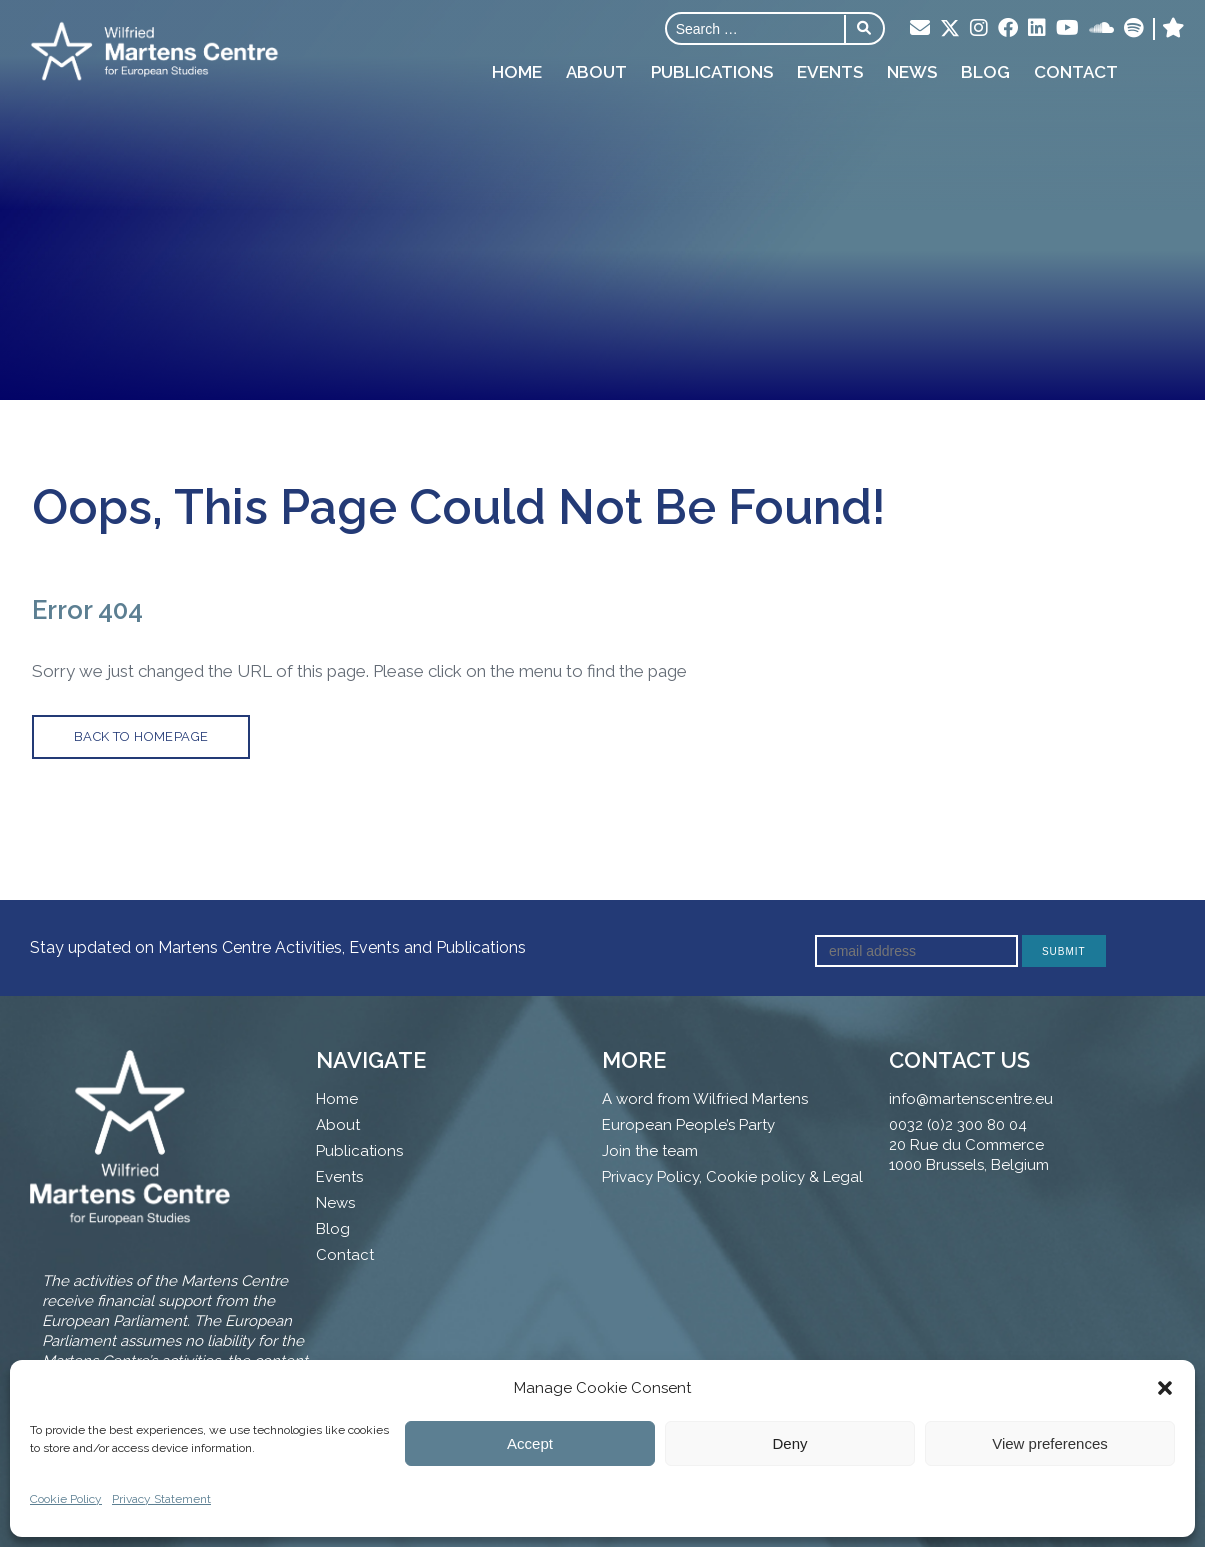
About (596, 72)
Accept (530, 1443)
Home (517, 72)
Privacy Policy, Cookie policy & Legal (732, 1177)
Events (830, 72)
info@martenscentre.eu (971, 1099)
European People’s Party (688, 1125)
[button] (1165, 1388)
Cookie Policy (66, 1499)
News (912, 72)
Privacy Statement (161, 1499)
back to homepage (141, 736)
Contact (1076, 72)
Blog (985, 72)
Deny (789, 1443)
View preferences (1050, 1443)
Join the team (650, 1151)
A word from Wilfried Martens (705, 1099)
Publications (712, 72)
